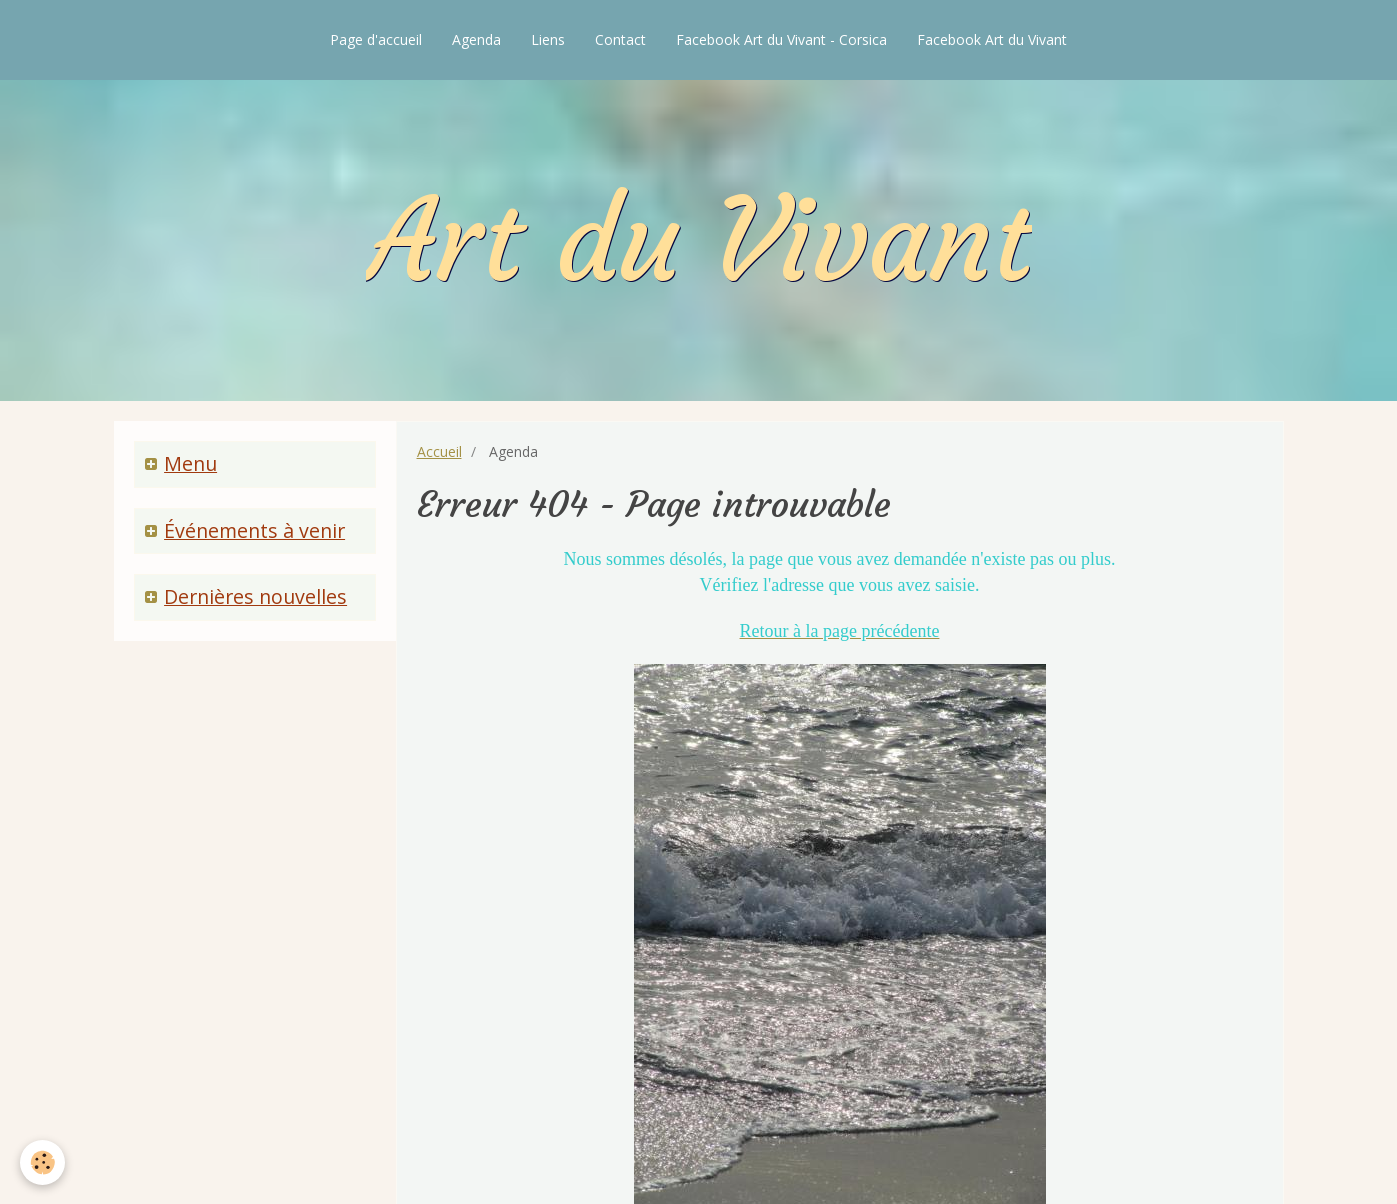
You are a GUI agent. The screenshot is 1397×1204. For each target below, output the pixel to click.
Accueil (439, 451)
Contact (620, 39)
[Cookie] (42, 1162)
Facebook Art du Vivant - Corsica (781, 39)
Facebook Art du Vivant (992, 39)
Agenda (476, 39)
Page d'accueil (376, 39)
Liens (548, 39)
